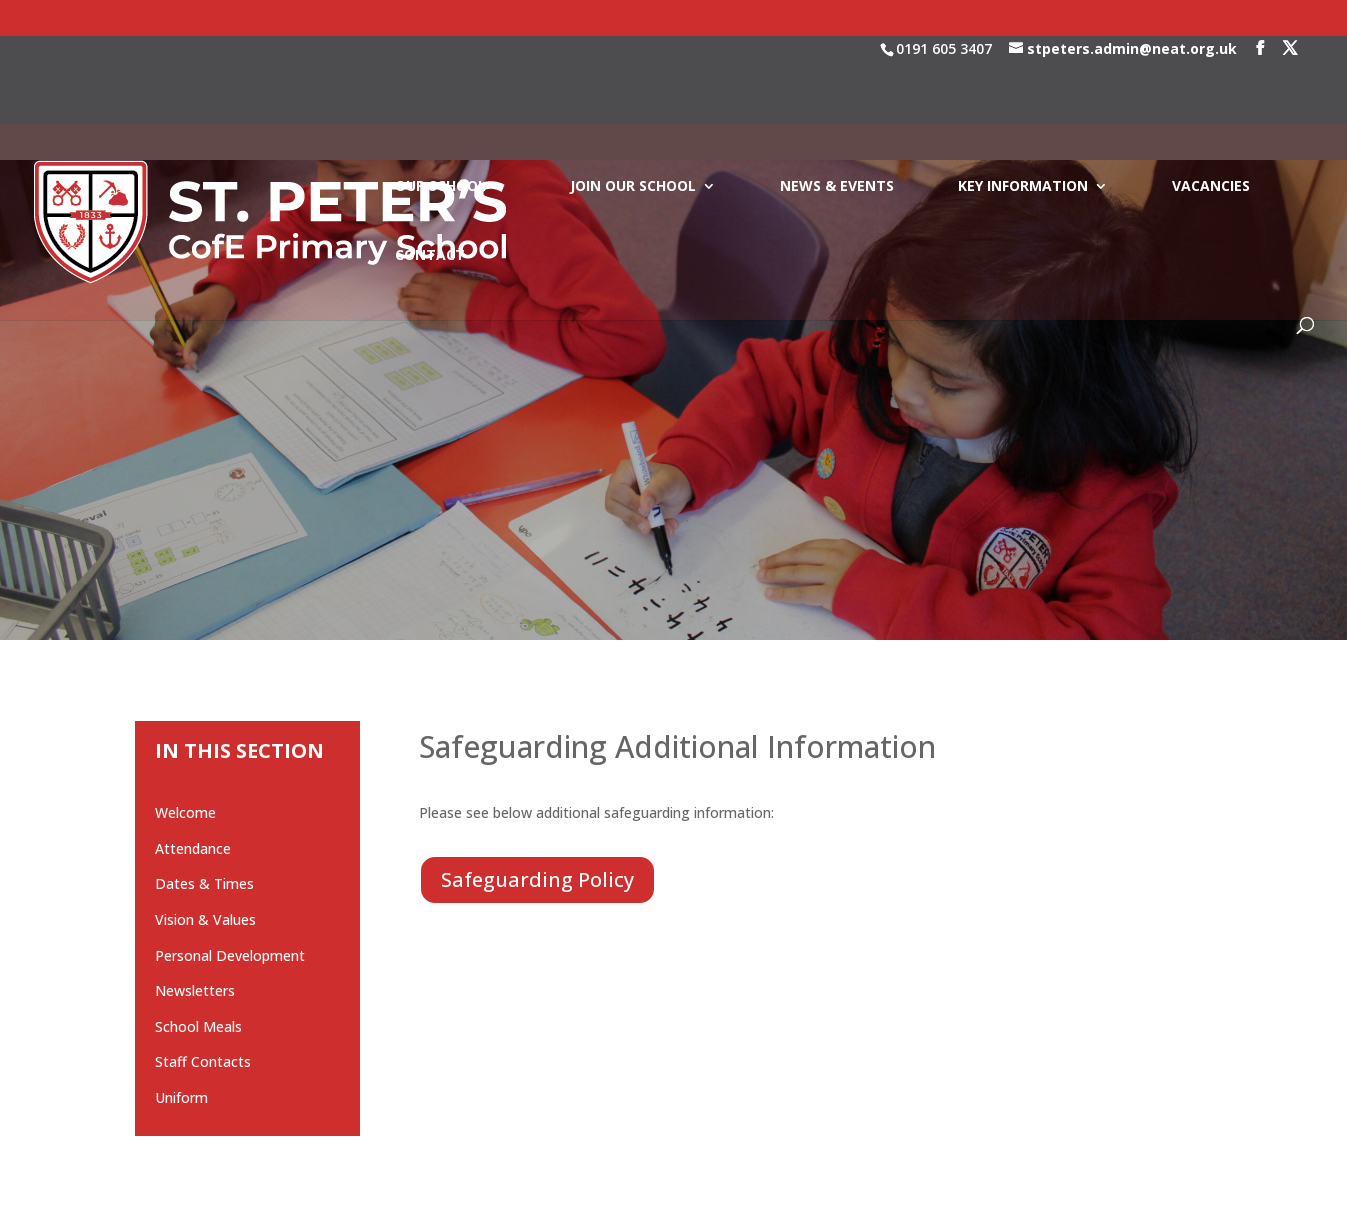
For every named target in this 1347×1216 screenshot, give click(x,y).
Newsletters (195, 990)
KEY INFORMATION (1023, 99)
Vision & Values (205, 919)
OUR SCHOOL (440, 99)
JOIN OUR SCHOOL (633, 99)
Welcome (185, 812)
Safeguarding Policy (537, 879)
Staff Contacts (203, 1061)
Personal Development (230, 955)
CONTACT (430, 168)
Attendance (193, 848)
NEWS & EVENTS (837, 99)
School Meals (198, 1026)
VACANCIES (1211, 99)
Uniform (181, 1097)
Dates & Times (204, 883)
